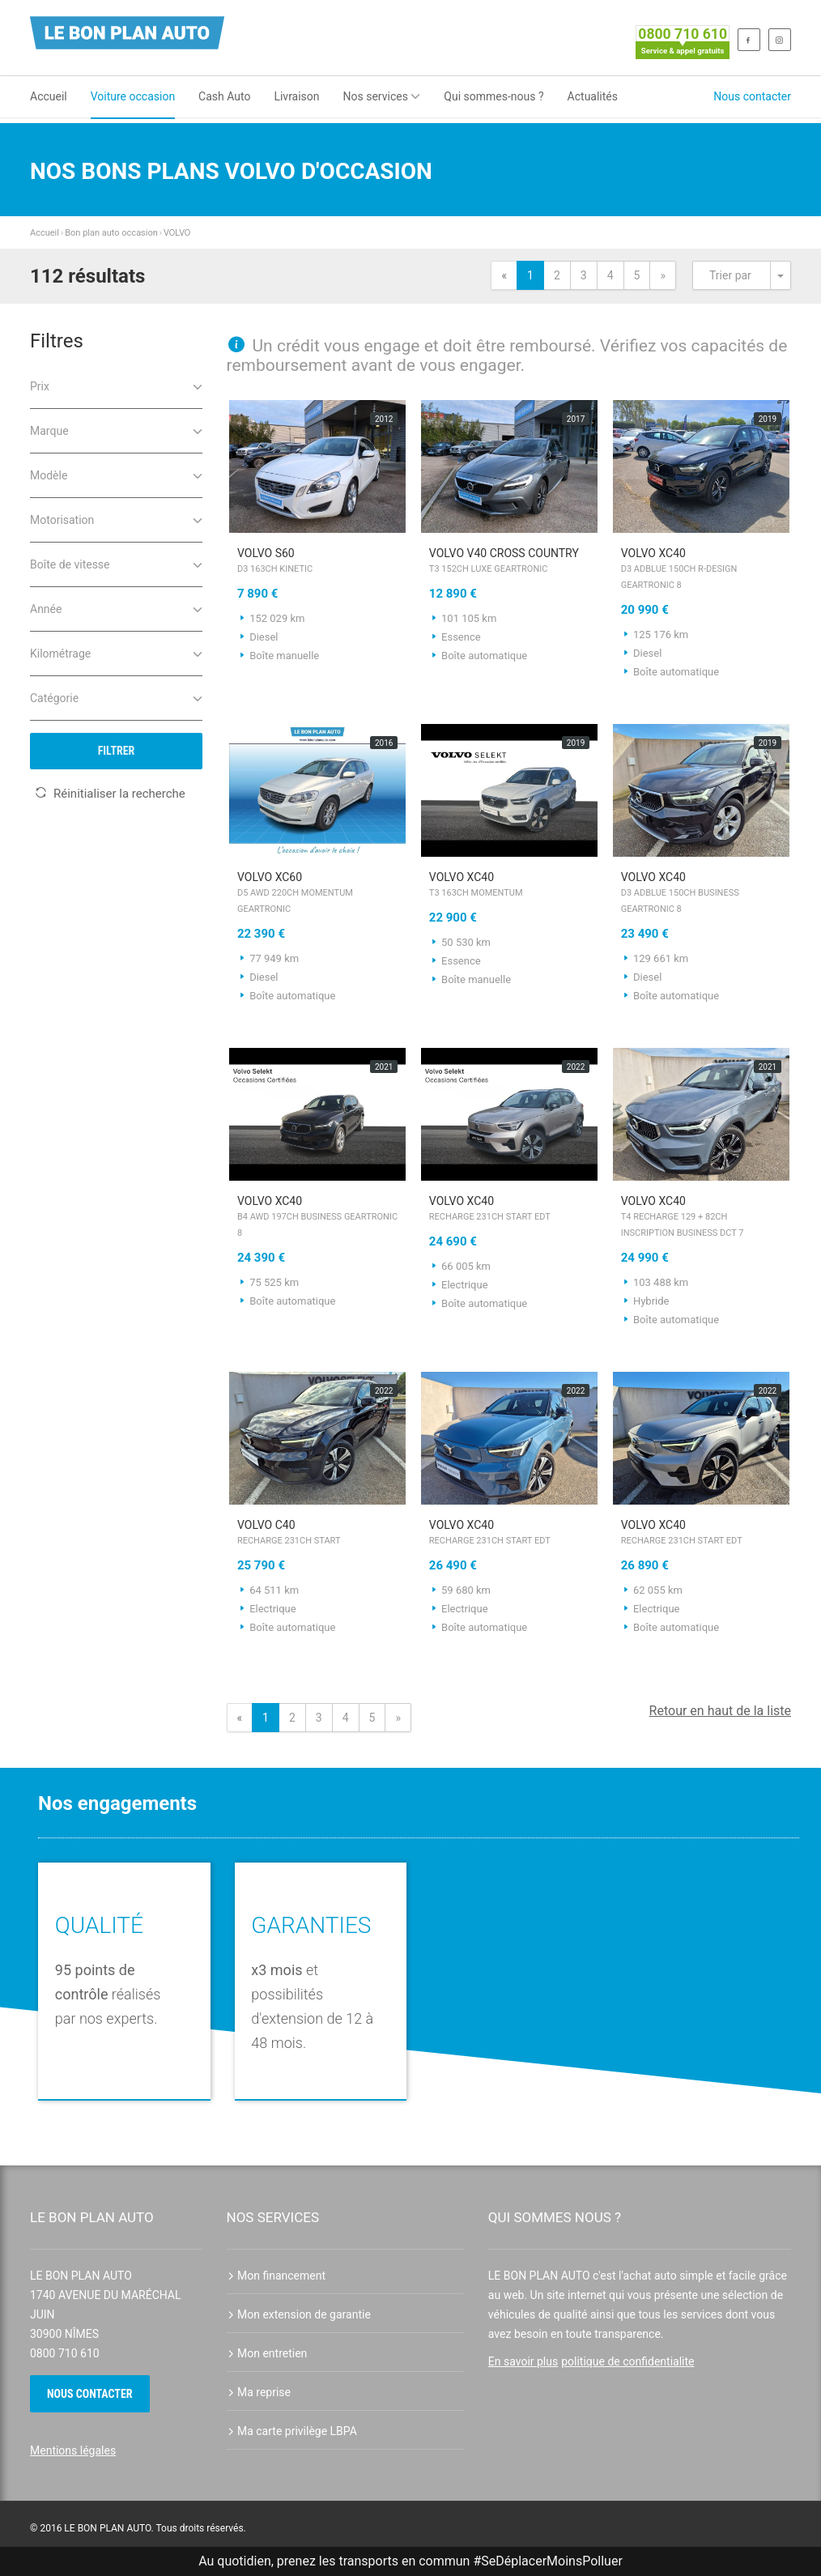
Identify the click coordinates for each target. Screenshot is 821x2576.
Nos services (382, 96)
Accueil (48, 96)
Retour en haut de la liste (720, 1710)
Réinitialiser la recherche (110, 793)
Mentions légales (73, 2450)
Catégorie (116, 697)
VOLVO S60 (317, 562)
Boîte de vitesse (116, 563)
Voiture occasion (133, 96)
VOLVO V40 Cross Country (509, 562)
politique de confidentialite (627, 2361)
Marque (116, 429)
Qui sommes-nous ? (493, 96)
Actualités (593, 96)
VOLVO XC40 (701, 570)
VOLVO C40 (317, 1533)
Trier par (730, 275)
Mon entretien (267, 2353)
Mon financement (276, 2275)
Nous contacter (752, 96)
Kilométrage (116, 652)
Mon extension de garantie (299, 2314)
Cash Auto (224, 96)
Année (116, 607)
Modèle (116, 474)
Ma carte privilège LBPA (292, 2431)
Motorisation (116, 518)
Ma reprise (259, 2392)
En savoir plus (523, 2361)
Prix (116, 385)
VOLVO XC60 (317, 894)
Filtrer (116, 750)
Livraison (296, 96)
